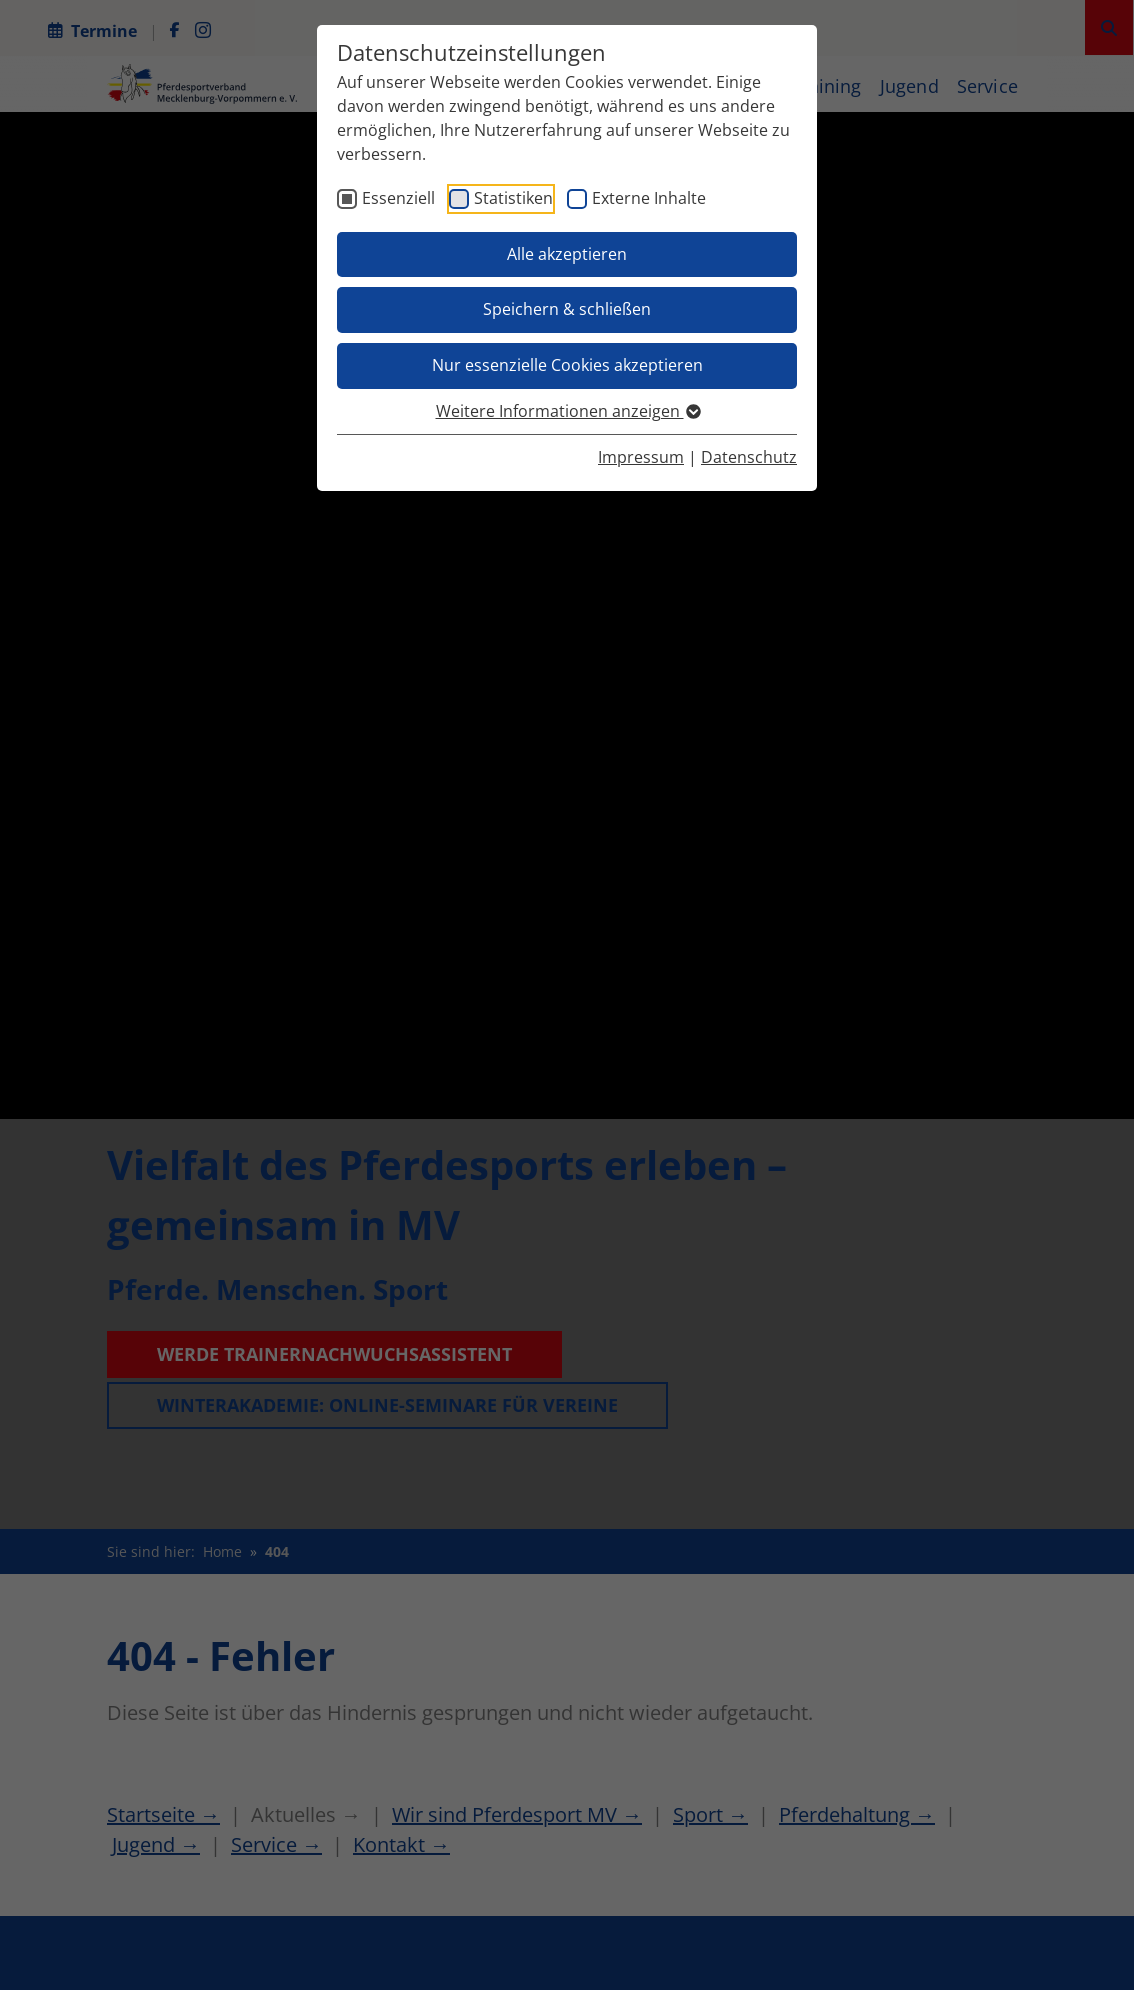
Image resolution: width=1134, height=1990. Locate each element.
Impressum (641, 457)
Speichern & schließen (567, 309)
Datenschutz (749, 457)
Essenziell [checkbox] (398, 198)
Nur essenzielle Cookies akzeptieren (567, 365)
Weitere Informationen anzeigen (567, 411)
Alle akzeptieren (567, 254)
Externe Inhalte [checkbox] (649, 198)
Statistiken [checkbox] (513, 198)
